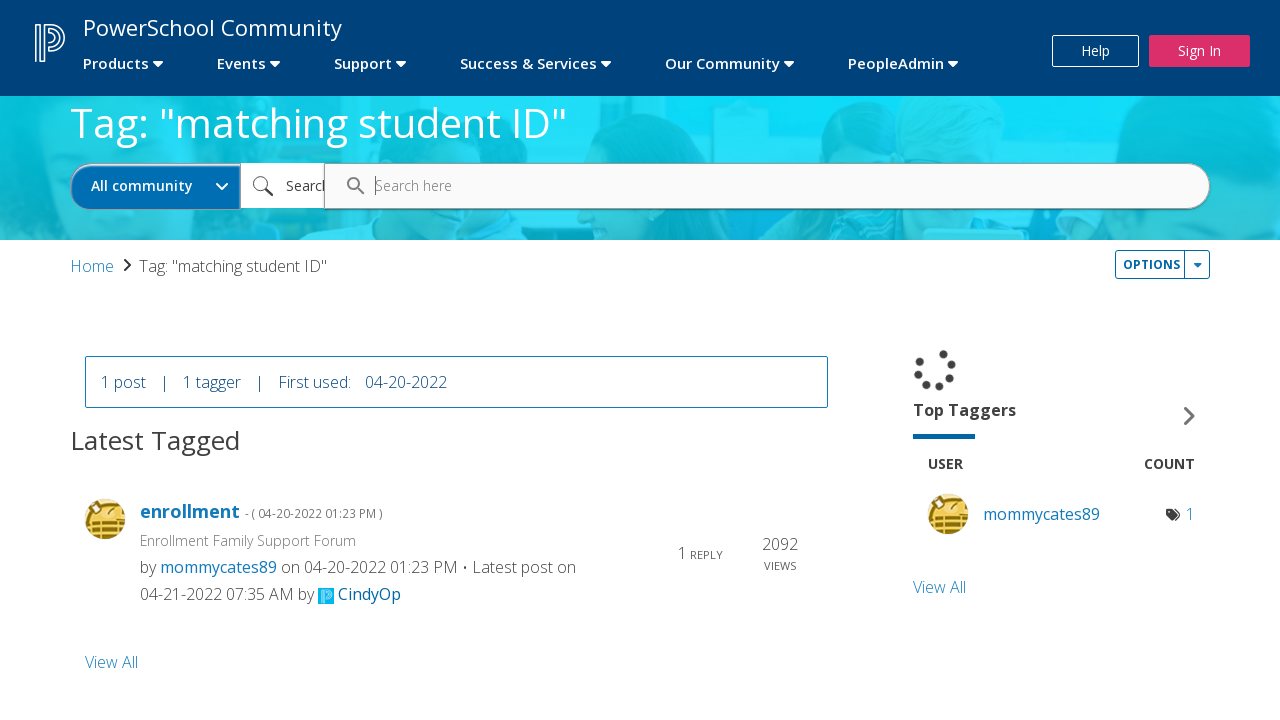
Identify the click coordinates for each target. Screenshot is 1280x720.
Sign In (1199, 50)
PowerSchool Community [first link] (212, 27)
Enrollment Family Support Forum (248, 540)
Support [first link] (363, 63)
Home (92, 266)
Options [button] (1151, 264)
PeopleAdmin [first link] (896, 63)
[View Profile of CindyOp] (369, 594)
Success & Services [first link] (528, 63)
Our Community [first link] (722, 63)
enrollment (261, 511)
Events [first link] (241, 63)
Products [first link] (116, 63)
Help (1095, 50)
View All (111, 662)
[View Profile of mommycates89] (218, 567)
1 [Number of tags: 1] (1190, 514)
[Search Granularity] (155, 186)
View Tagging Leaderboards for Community (1062, 416)
